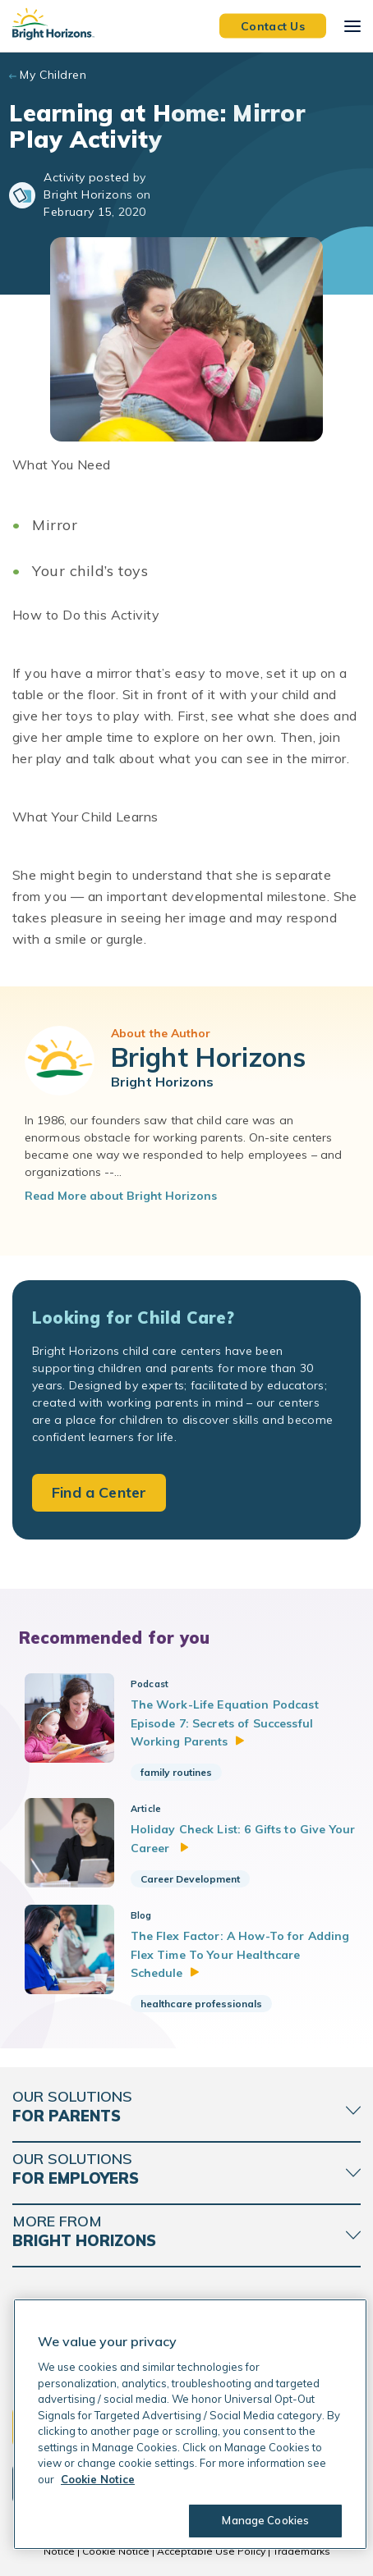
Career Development (190, 1879)
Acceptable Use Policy (211, 2551)
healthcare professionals (201, 2003)
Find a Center (99, 1492)
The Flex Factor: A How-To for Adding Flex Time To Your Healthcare (240, 1954)
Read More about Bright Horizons (121, 1195)
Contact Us (273, 25)
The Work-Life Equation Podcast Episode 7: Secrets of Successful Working (225, 1723)
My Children (53, 74)
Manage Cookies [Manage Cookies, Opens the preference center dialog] (265, 2520)
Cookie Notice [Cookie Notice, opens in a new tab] (98, 2479)
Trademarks (301, 2551)
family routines (176, 1772)
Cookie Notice (116, 2551)
